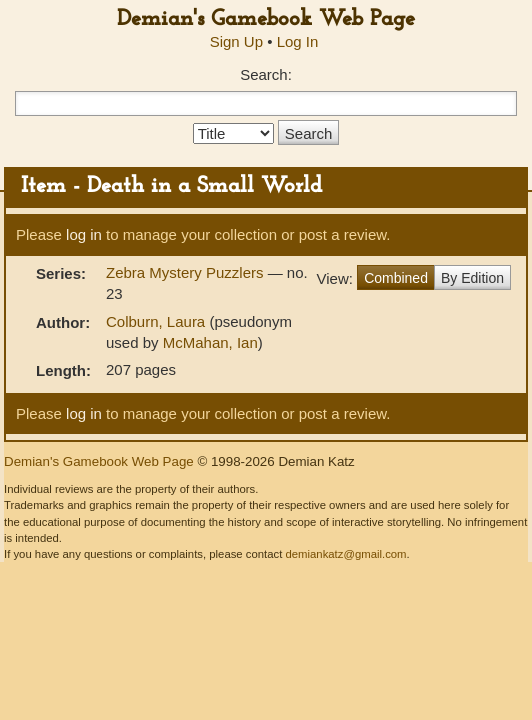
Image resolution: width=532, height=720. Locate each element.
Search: (266, 74)
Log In (298, 41)
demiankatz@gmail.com (345, 554)
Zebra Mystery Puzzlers (187, 272)
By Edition (472, 278)
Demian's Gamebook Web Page (266, 19)
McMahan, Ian (210, 342)
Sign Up (236, 41)
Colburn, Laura (157, 321)
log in (84, 234)
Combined (396, 278)
